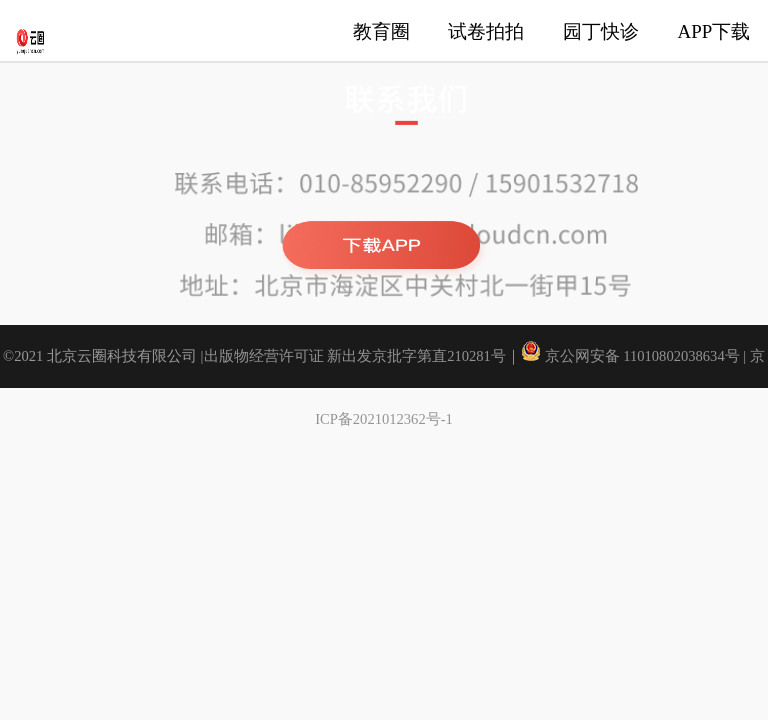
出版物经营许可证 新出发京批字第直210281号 (355, 356)
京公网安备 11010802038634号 (632, 356)
